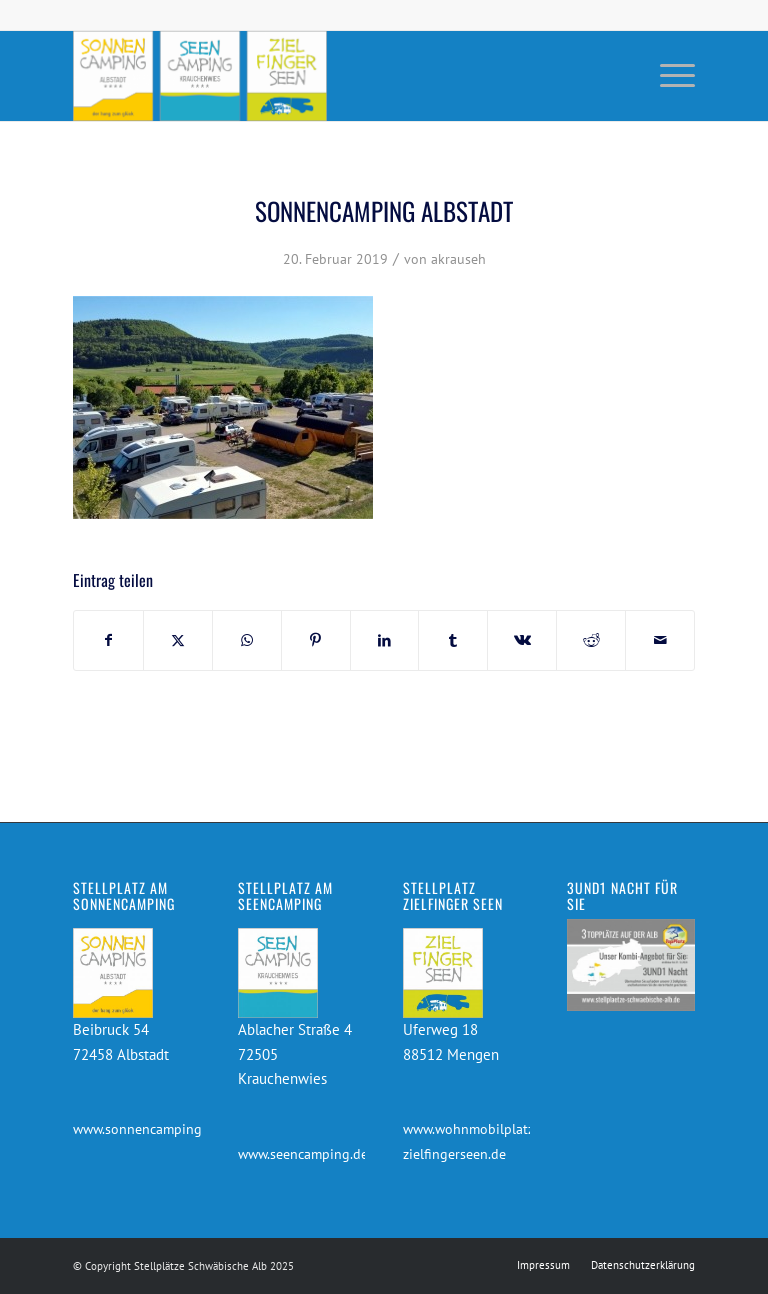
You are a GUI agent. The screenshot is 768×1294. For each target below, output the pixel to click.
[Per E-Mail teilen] (660, 640)
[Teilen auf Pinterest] (316, 640)
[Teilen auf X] (178, 640)
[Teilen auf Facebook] (108, 640)
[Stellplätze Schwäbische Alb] (200, 76)
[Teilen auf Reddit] (591, 640)
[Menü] (667, 76)
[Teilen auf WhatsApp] (247, 640)
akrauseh (458, 259)
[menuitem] (667, 76)
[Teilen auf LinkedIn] (385, 640)
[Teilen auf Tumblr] (453, 640)
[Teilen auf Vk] (522, 640)
